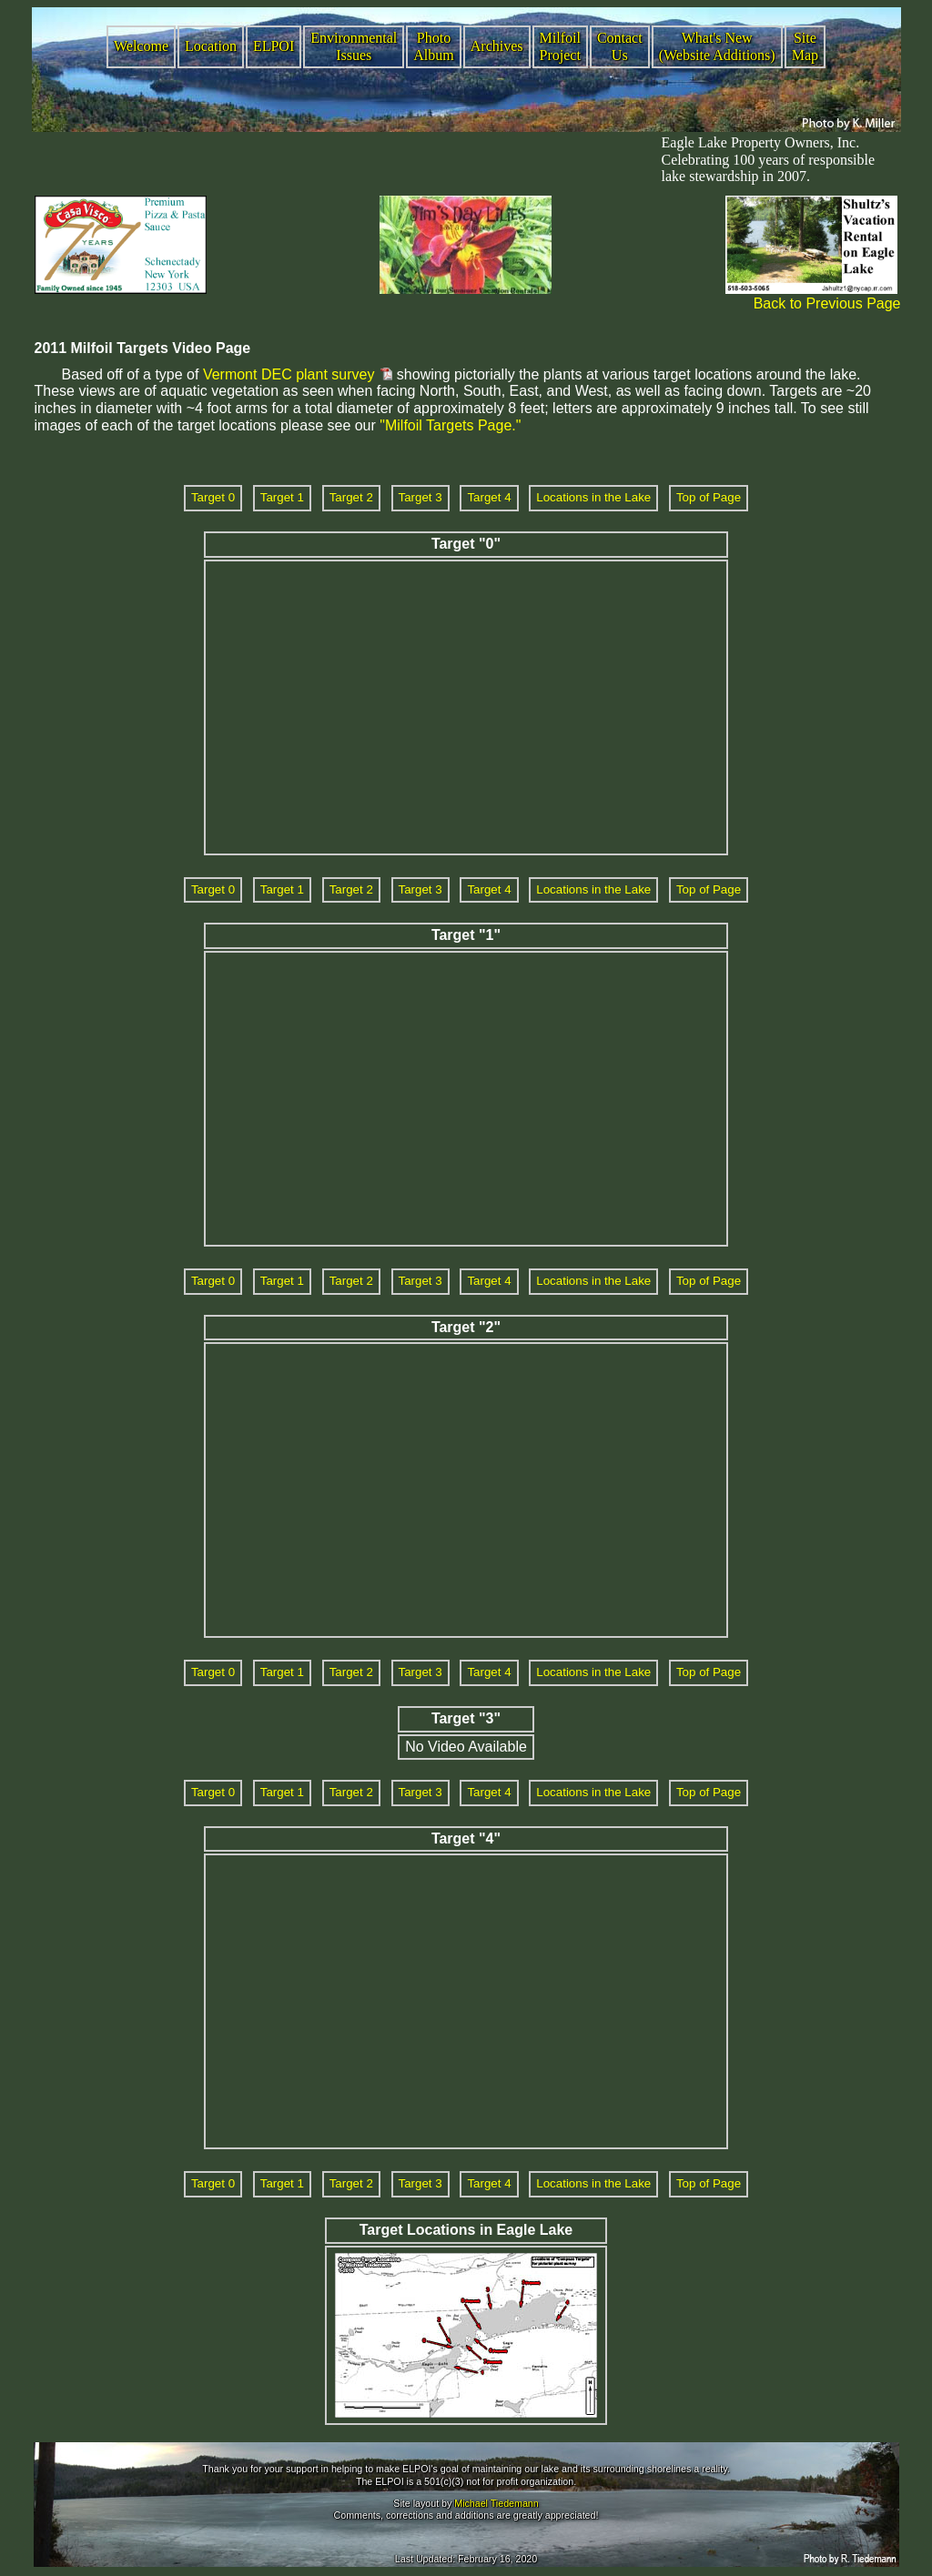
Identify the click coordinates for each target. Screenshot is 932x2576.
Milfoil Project (560, 46)
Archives (497, 46)
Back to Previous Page (827, 303)
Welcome (141, 46)
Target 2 (351, 497)
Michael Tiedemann (496, 2503)
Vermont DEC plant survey (289, 374)
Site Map (805, 46)
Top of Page (708, 497)
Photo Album (433, 46)
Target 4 (489, 497)
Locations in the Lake (593, 497)
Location (211, 46)
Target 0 (213, 497)
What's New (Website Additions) (717, 46)
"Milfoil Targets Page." (450, 425)
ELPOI (273, 46)
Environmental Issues (353, 46)
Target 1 (282, 497)
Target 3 (420, 497)
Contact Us (620, 46)
